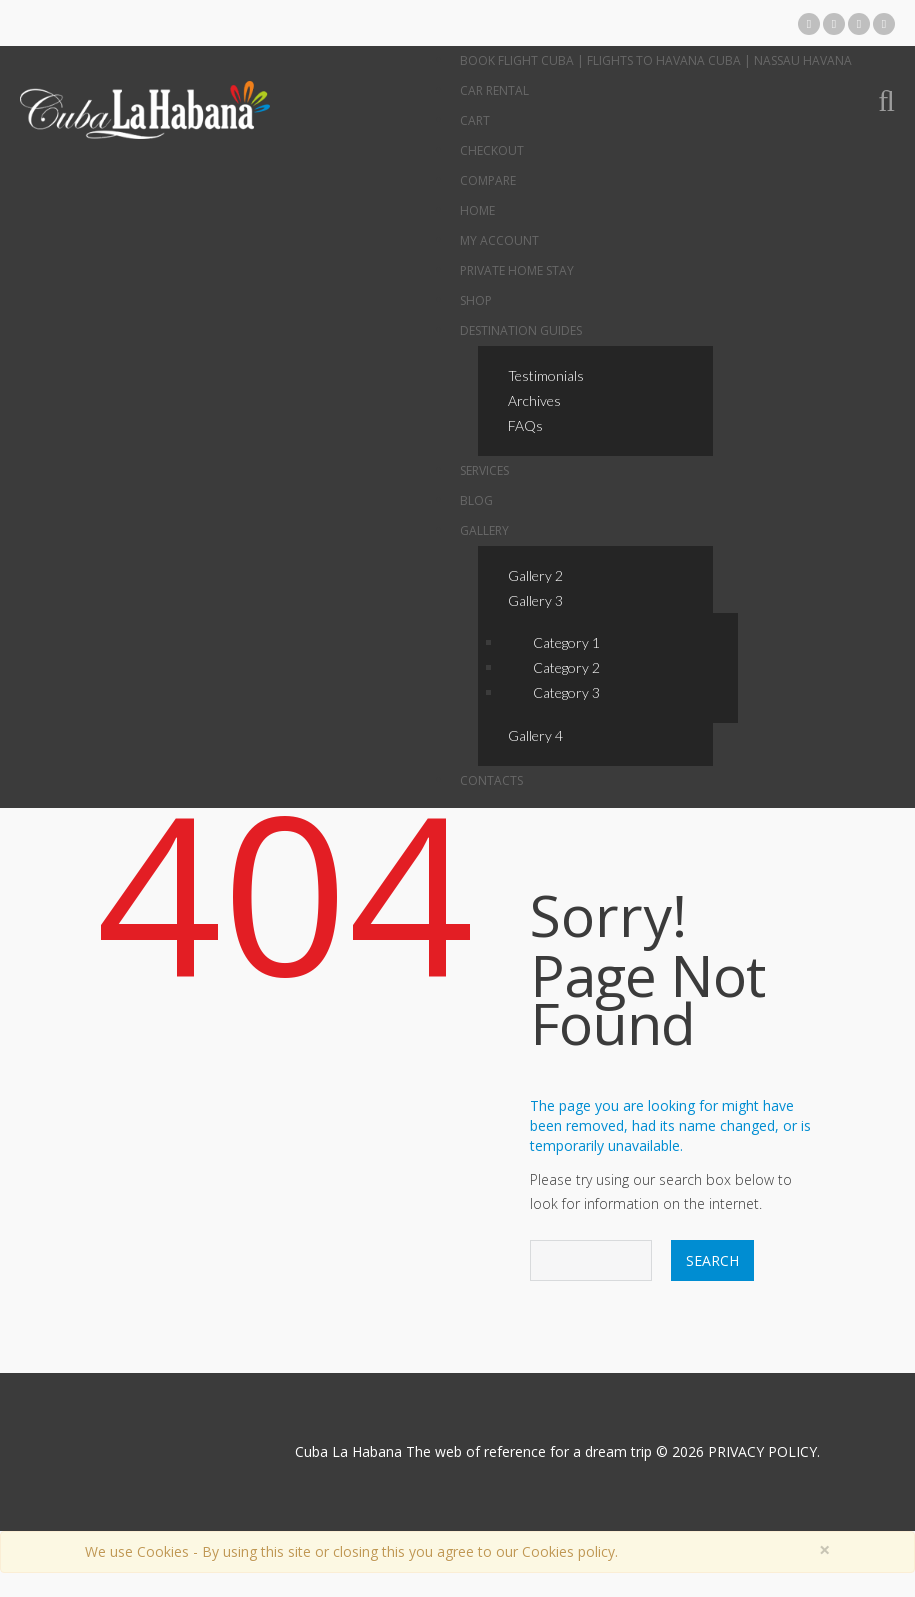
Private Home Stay (517, 270)
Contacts (491, 780)
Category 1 (566, 642)
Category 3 (566, 692)
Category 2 (566, 667)
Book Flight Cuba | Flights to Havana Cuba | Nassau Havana (656, 60)
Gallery (484, 530)
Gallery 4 (535, 735)
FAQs (525, 425)
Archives (534, 400)
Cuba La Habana (348, 1451)
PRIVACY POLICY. (764, 1451)
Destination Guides (521, 330)
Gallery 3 (535, 600)
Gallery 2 (535, 575)
